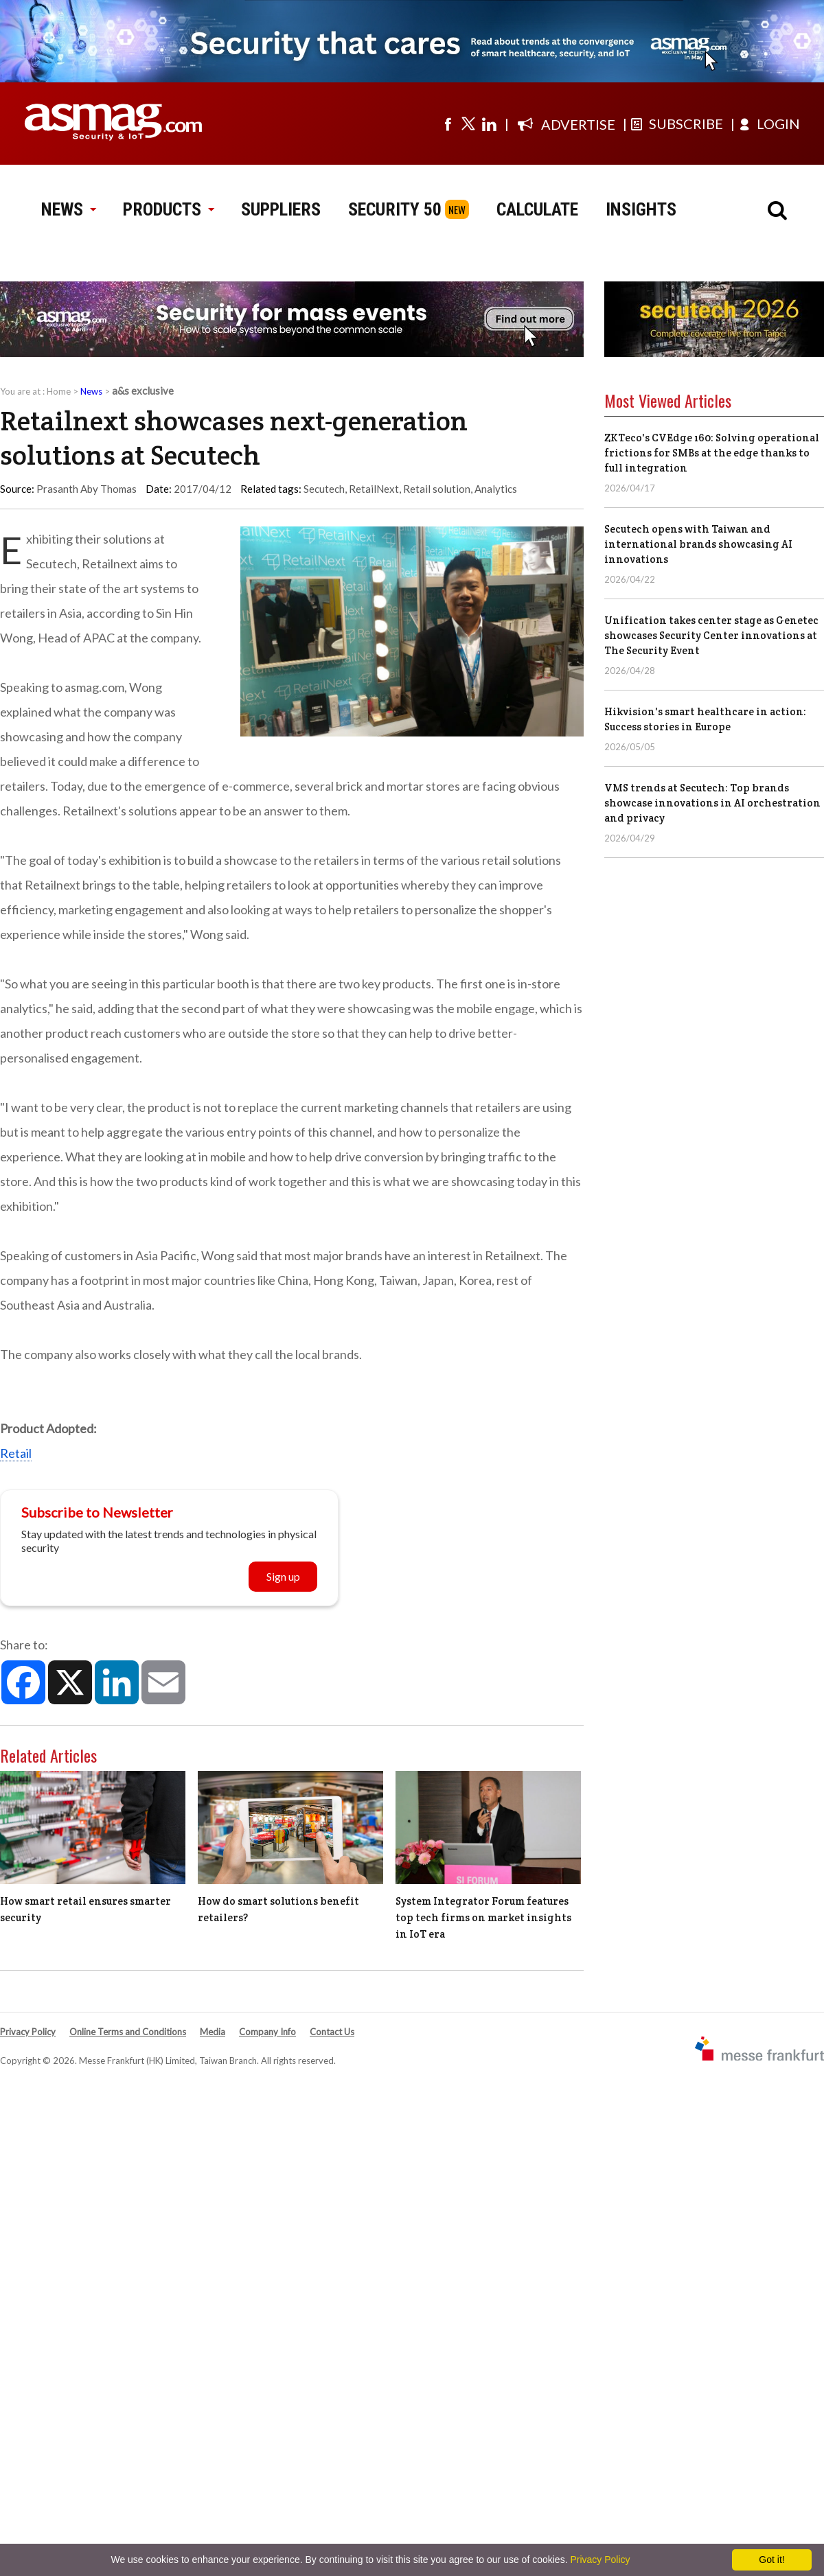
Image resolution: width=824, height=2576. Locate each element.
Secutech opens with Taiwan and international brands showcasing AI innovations (698, 544)
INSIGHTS (641, 209)
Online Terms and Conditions (127, 2031)
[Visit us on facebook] (447, 123)
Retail (16, 1453)
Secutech (324, 489)
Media (212, 2031)
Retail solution (436, 489)
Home (59, 391)
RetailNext (374, 489)
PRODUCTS (168, 209)
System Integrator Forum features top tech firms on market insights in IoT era (483, 1917)
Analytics (495, 489)
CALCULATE (537, 209)
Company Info (267, 2031)
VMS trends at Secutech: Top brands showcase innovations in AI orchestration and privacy (712, 802)
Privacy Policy (28, 2031)
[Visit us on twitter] (468, 123)
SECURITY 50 (395, 209)
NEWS (68, 209)
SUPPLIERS (281, 209)
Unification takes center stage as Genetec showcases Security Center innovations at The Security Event (711, 635)
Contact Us (332, 2031)
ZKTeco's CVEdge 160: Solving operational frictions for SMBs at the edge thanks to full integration (711, 452)
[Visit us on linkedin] (489, 123)
